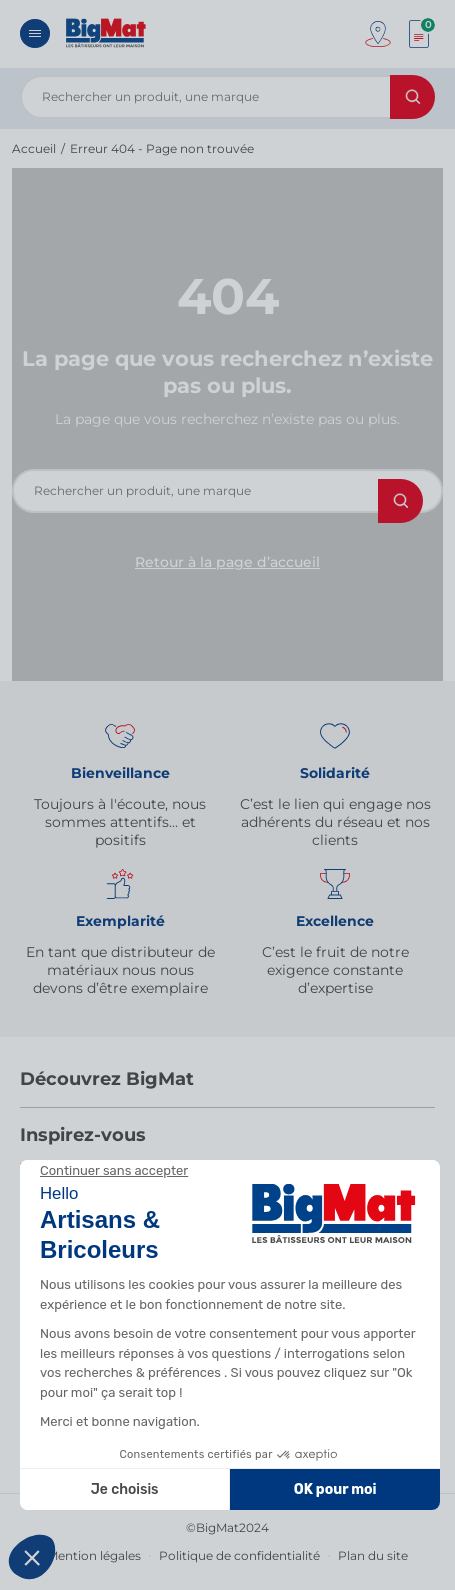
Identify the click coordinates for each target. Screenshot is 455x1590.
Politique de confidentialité (239, 1555)
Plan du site (373, 1555)
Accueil (34, 148)
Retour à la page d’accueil (227, 562)
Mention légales (94, 1555)
